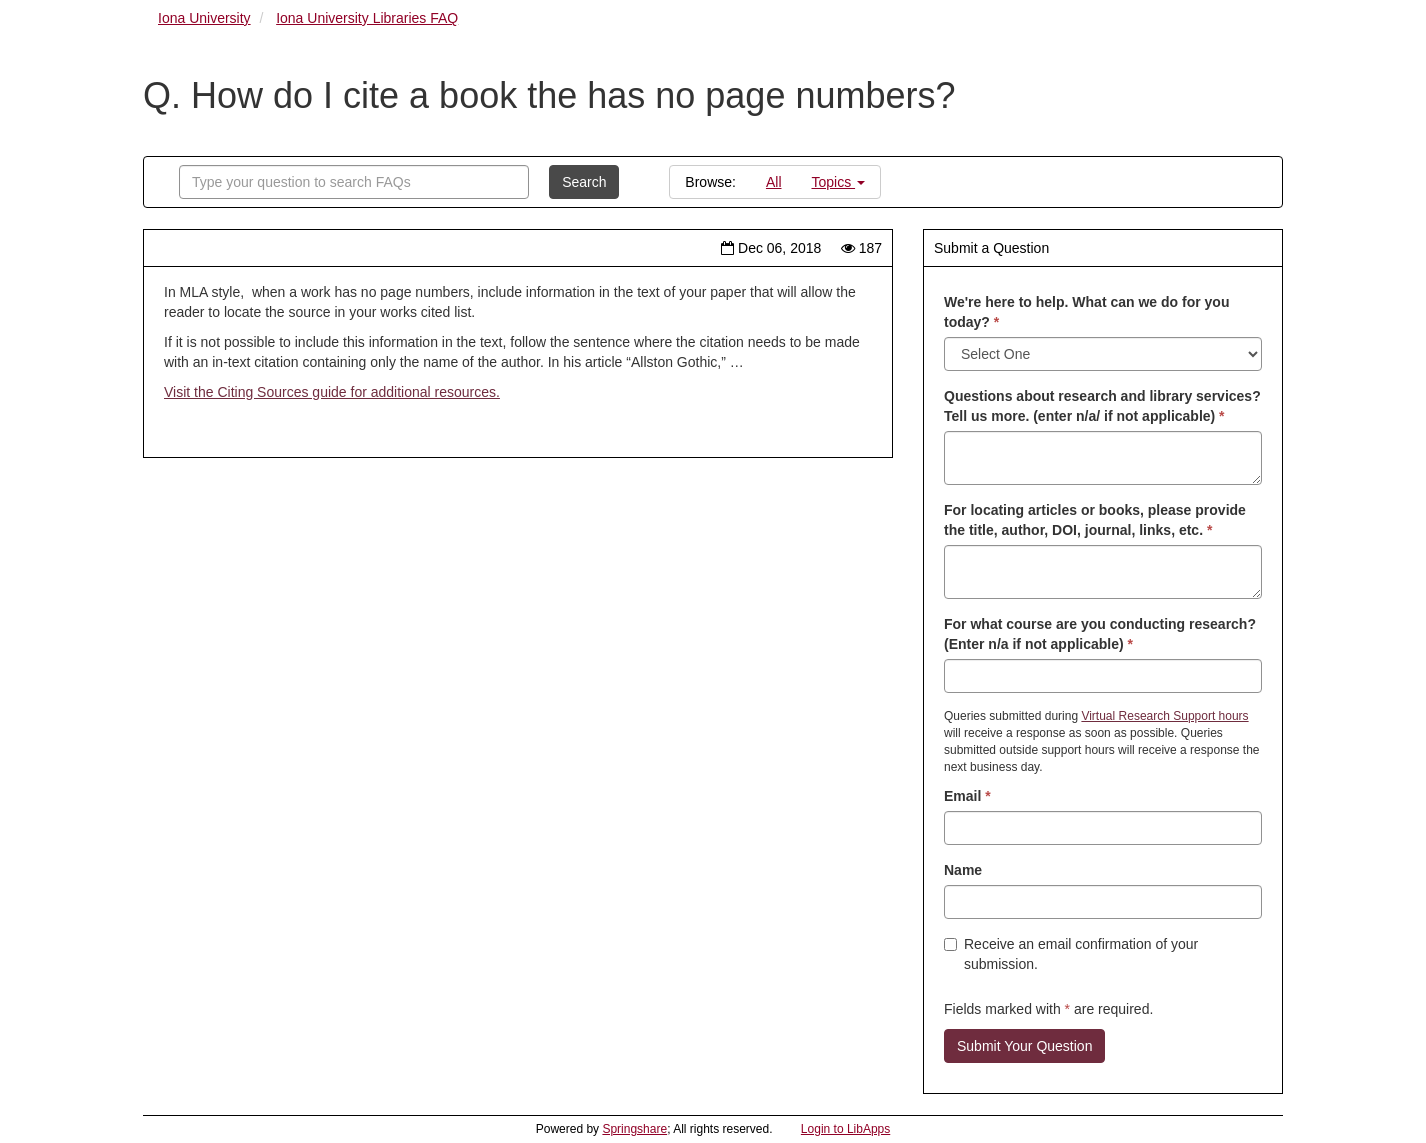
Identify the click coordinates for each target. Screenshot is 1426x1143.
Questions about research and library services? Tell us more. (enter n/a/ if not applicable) (1102, 406)
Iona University (204, 18)
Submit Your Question (1024, 1046)
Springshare (634, 1129)
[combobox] (354, 182)
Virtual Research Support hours (1164, 716)
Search (584, 182)
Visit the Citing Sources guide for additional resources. (332, 392)
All (774, 182)
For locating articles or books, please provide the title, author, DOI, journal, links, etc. (1095, 520)
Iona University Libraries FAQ (367, 18)
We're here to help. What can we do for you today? (1086, 312)
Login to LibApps (845, 1129)
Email (967, 796)
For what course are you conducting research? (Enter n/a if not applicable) (1100, 634)
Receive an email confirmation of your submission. (1071, 954)
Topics (839, 182)
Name (963, 870)
